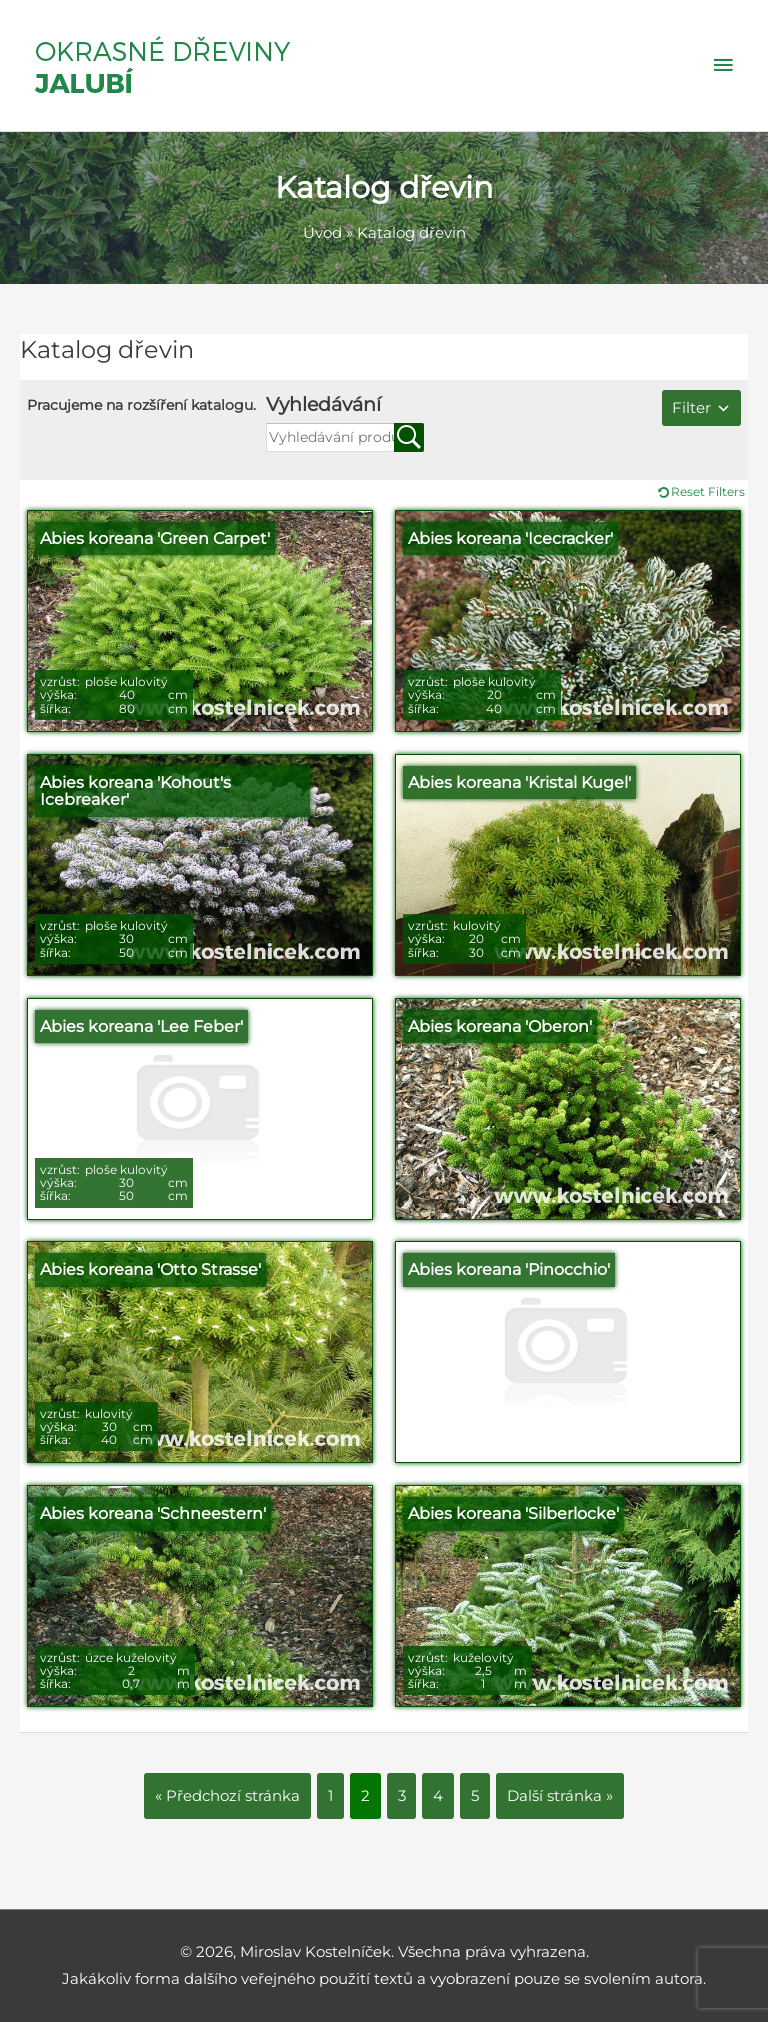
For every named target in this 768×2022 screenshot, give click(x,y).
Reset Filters (708, 492)
